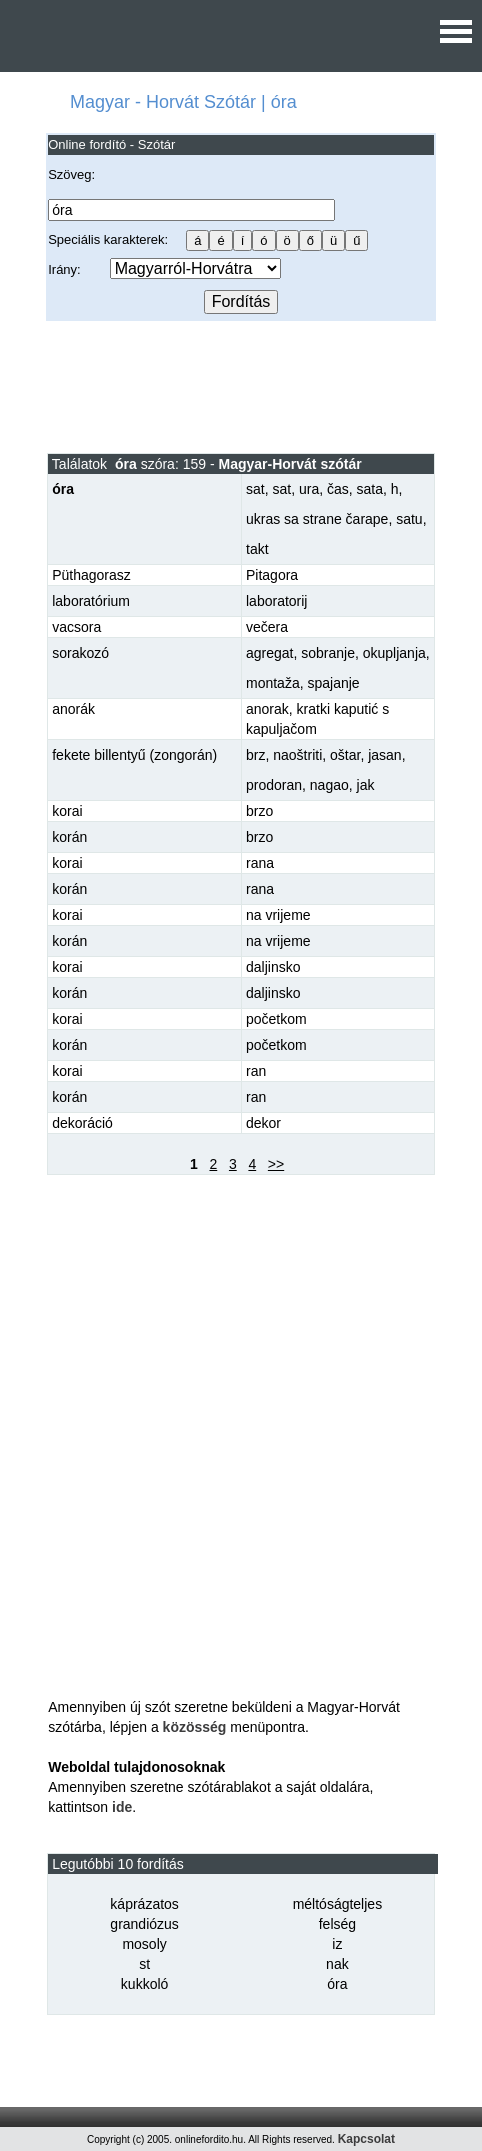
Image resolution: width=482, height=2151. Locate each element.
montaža (273, 683)
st (144, 1964)
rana (260, 863)
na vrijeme (278, 915)
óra (337, 1984)
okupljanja (394, 653)
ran (256, 1071)
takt (257, 549)
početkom (276, 1019)
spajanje (333, 683)
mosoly (144, 1944)
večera (267, 627)
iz (337, 1944)
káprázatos (144, 1904)
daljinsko (273, 967)
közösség (195, 1727)
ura (309, 489)
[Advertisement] (241, 386)
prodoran (274, 785)
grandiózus (144, 1924)
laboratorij (276, 601)
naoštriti (297, 755)
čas (338, 489)
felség (337, 1924)
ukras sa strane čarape (317, 519)
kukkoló (144, 1984)
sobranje (328, 653)
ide (122, 1807)
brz (255, 755)
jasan (384, 755)
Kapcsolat (366, 2139)
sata (370, 489)
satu (409, 519)
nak (337, 1964)
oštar (345, 755)
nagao (329, 785)
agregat (269, 653)
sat (255, 489)
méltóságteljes (338, 1904)
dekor (263, 1123)
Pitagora (272, 575)
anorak (267, 709)
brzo (259, 811)
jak (366, 785)
